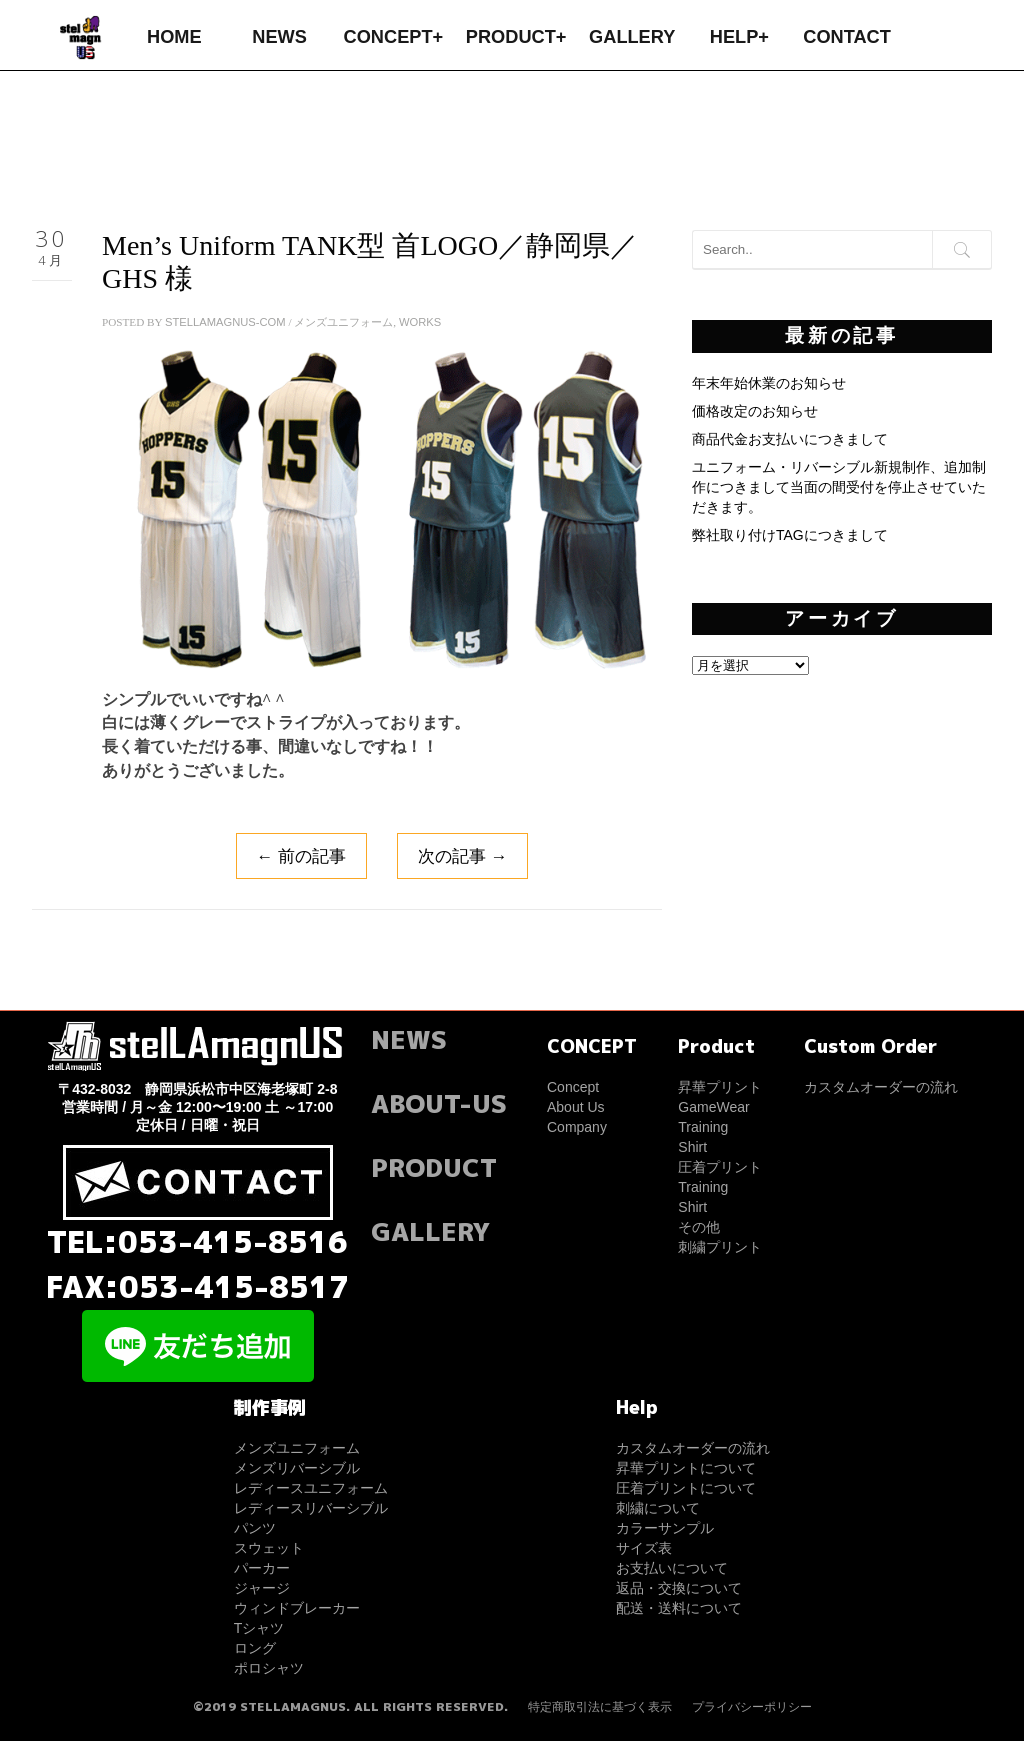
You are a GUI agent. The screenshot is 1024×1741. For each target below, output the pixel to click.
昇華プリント (720, 1087)
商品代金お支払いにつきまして (790, 439)
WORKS (420, 322)
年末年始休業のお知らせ (769, 383)
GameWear (713, 1107)
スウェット (269, 1548)
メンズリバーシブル (297, 1468)
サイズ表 (644, 1548)
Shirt (692, 1147)
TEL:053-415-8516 (197, 1242)
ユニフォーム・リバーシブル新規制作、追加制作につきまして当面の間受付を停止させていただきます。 (839, 487)
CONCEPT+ (394, 37)
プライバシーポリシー (752, 1707)
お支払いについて (672, 1568)
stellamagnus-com (225, 322)
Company (577, 1127)
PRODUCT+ (516, 37)
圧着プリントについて (686, 1488)
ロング (255, 1648)
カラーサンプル (665, 1528)
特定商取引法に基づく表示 (600, 1707)
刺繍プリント (720, 1247)
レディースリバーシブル (311, 1508)
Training (703, 1127)
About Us (576, 1107)
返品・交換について (679, 1588)
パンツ (255, 1528)
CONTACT (847, 37)
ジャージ (262, 1588)
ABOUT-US (439, 1103)
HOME (174, 37)
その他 (699, 1227)
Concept (573, 1087)
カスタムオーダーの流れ (881, 1087)
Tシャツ (259, 1628)
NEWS (279, 37)
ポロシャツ (269, 1668)
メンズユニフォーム (343, 322)
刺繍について (658, 1508)
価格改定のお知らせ (755, 411)
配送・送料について (679, 1608)
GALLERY (632, 37)
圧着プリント (720, 1167)
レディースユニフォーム (311, 1488)
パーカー (262, 1568)
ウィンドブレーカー (297, 1608)
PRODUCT (434, 1167)
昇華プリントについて (686, 1468)
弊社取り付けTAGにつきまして (790, 535)
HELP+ (739, 37)
